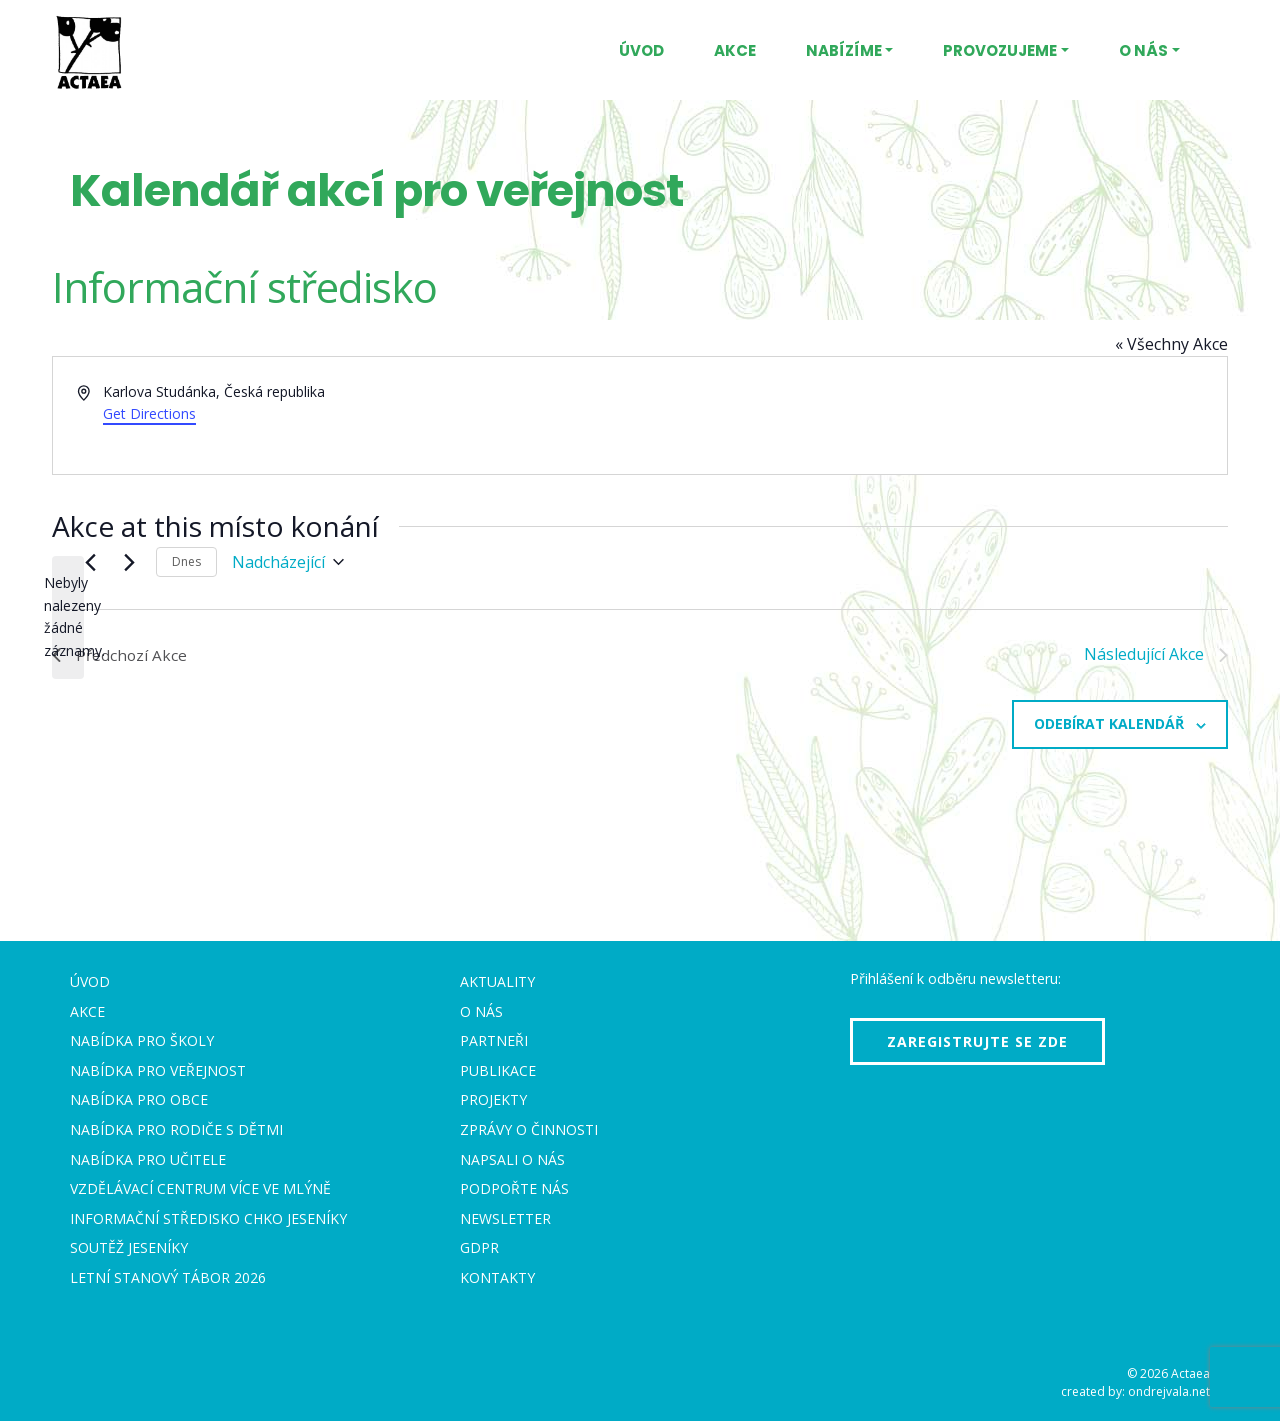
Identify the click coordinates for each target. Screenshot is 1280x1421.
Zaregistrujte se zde (977, 1041)
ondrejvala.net (1169, 1391)
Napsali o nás (512, 1159)
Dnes (186, 561)
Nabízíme (844, 50)
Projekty (493, 1099)
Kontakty (497, 1277)
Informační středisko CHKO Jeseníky (208, 1218)
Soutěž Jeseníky (129, 1247)
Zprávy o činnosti (529, 1129)
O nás (1143, 50)
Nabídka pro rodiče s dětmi (176, 1129)
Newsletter (505, 1218)
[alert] (68, 617)
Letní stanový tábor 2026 (168, 1277)
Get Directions (149, 413)
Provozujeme (1000, 50)
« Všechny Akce (1171, 344)
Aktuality (497, 981)
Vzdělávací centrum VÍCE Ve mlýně (200, 1188)
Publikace (498, 1070)
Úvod (641, 50)
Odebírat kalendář (1109, 723)
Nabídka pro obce (139, 1099)
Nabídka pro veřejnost (158, 1070)
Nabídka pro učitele (148, 1159)
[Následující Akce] (129, 562)
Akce (735, 50)
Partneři (494, 1040)
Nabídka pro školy (142, 1040)
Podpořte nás (514, 1188)
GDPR (479, 1247)
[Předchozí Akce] (90, 562)
